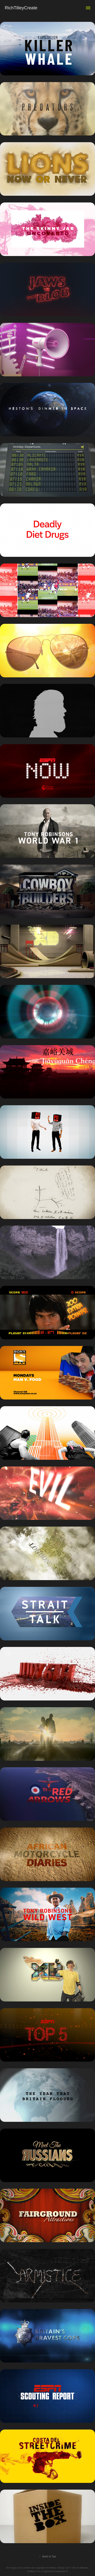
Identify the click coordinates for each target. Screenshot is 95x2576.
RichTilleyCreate (21, 7)
